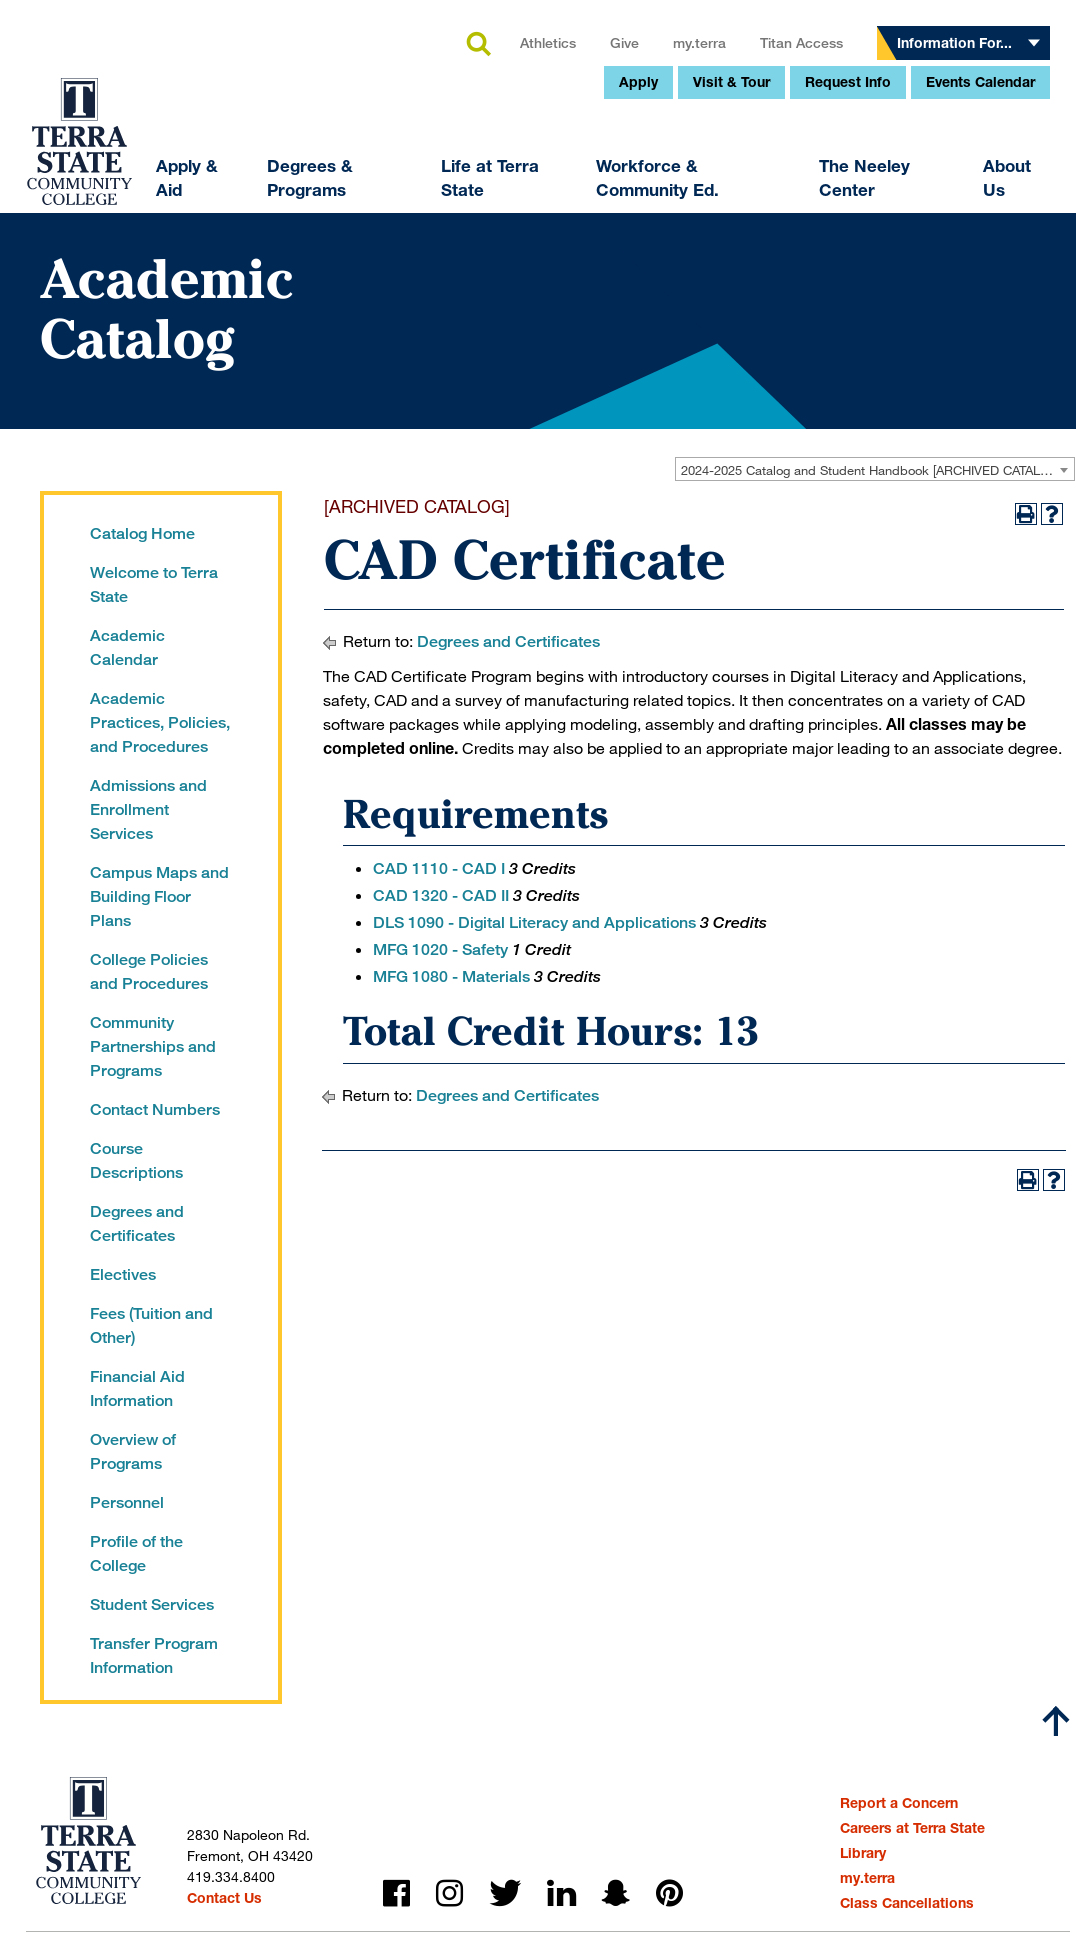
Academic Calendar (127, 647)
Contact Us (224, 1897)
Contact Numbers (155, 1109)
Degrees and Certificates (137, 1223)
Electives (123, 1274)
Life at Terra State (355, 329)
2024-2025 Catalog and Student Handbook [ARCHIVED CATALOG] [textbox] (872, 470)
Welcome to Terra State (154, 584)
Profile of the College (136, 1553)
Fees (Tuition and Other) (151, 1325)
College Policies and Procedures (149, 971)
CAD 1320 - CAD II (441, 895)
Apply (503, 233)
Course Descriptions (136, 1160)
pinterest (669, 1893)
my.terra (564, 194)
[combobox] (875, 469)
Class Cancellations (907, 1902)
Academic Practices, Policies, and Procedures (160, 722)
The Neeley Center (729, 329)
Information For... (819, 194)
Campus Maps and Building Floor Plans (159, 896)
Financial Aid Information (137, 1388)
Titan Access (666, 194)
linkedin (561, 1893)
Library (863, 1852)
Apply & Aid (52, 329)
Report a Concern (899, 1802)
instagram (449, 1893)
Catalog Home (142, 533)
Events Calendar (845, 233)
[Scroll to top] (1056, 1721)
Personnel (127, 1502)
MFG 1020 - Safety (440, 949)
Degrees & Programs (175, 329)
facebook (396, 1893)
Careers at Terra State (912, 1827)
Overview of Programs (133, 1451)
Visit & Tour (596, 233)
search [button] (343, 197)
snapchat (616, 1893)
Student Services (152, 1604)
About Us (871, 329)
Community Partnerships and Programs (153, 1046)
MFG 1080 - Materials (451, 976)
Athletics (413, 194)
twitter (505, 1893)
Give (489, 194)
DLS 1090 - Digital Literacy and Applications (534, 922)
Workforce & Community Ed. (522, 329)
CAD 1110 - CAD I (439, 868)
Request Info (713, 233)
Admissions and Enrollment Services (148, 809)
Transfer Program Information (154, 1655)
